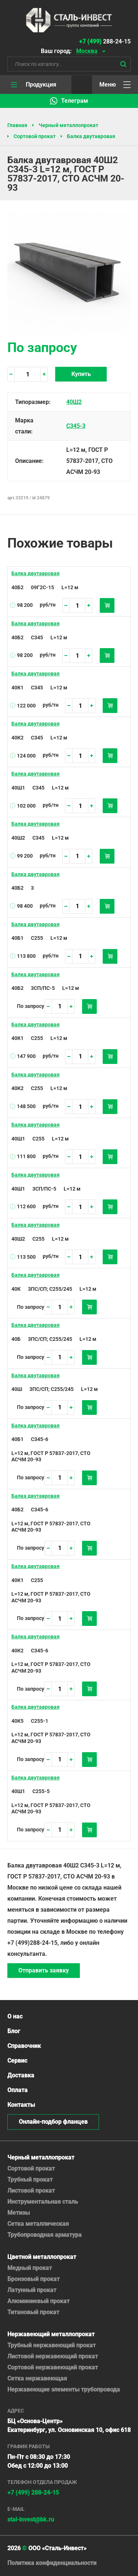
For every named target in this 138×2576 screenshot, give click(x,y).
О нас (14, 2016)
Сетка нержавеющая (37, 2378)
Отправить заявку (43, 1970)
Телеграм (74, 100)
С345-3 (75, 425)
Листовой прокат (31, 2190)
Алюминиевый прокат (38, 2301)
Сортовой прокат (35, 136)
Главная (17, 125)
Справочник (24, 2045)
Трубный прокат (30, 2179)
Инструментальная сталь (42, 2201)
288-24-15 (105, 41)
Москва (87, 51)
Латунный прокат (31, 2290)
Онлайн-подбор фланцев (53, 2121)
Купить (81, 373)
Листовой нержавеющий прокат (52, 2356)
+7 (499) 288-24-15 (33, 2492)
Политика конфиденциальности (51, 2562)
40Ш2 (74, 401)
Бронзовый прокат (33, 2278)
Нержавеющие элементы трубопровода (63, 2389)
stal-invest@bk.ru (30, 2519)
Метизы (18, 2212)
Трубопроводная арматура (44, 2234)
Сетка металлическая (38, 2223)
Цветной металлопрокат (41, 2256)
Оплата (17, 2090)
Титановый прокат (33, 2312)
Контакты (21, 2104)
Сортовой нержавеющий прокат (52, 2367)
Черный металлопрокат (68, 125)
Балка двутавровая (91, 136)
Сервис (17, 2060)
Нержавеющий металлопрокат (51, 2334)
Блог (13, 2031)
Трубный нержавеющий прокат (51, 2345)
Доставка (20, 2075)
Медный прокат (29, 2267)
